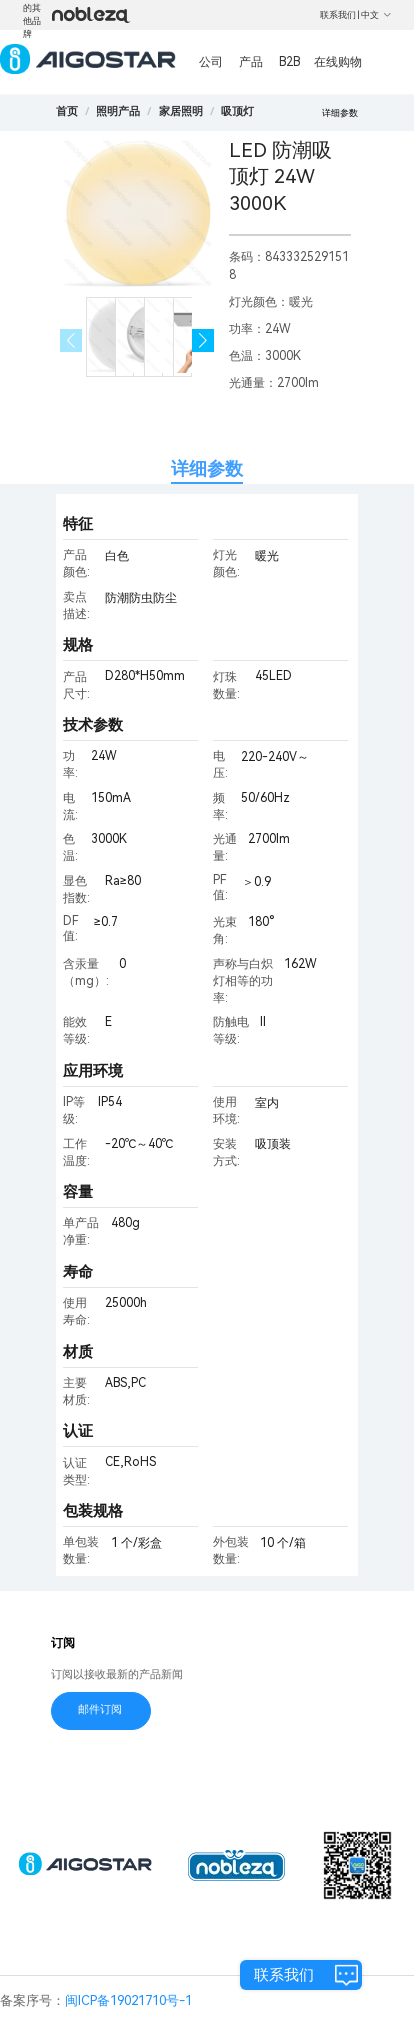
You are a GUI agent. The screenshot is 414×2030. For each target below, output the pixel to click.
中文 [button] (376, 15)
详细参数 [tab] (207, 468)
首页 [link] (67, 111)
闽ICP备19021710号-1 (128, 2000)
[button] (203, 340)
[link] (118, 111)
